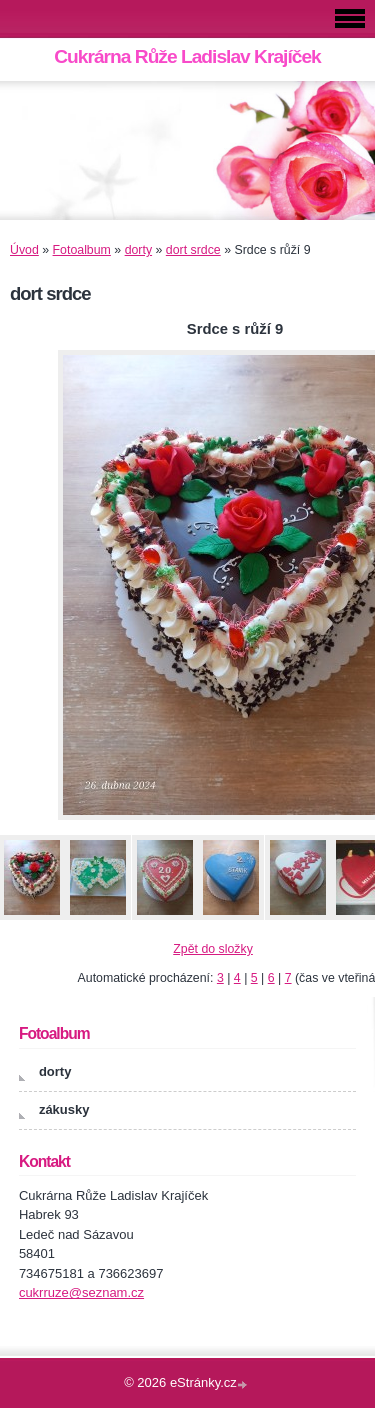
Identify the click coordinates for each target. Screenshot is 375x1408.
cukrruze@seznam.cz (81, 1292)
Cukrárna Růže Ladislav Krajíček (187, 56)
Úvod (24, 250)
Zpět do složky (213, 949)
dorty (138, 250)
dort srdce (193, 250)
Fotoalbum (82, 250)
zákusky (64, 1109)
